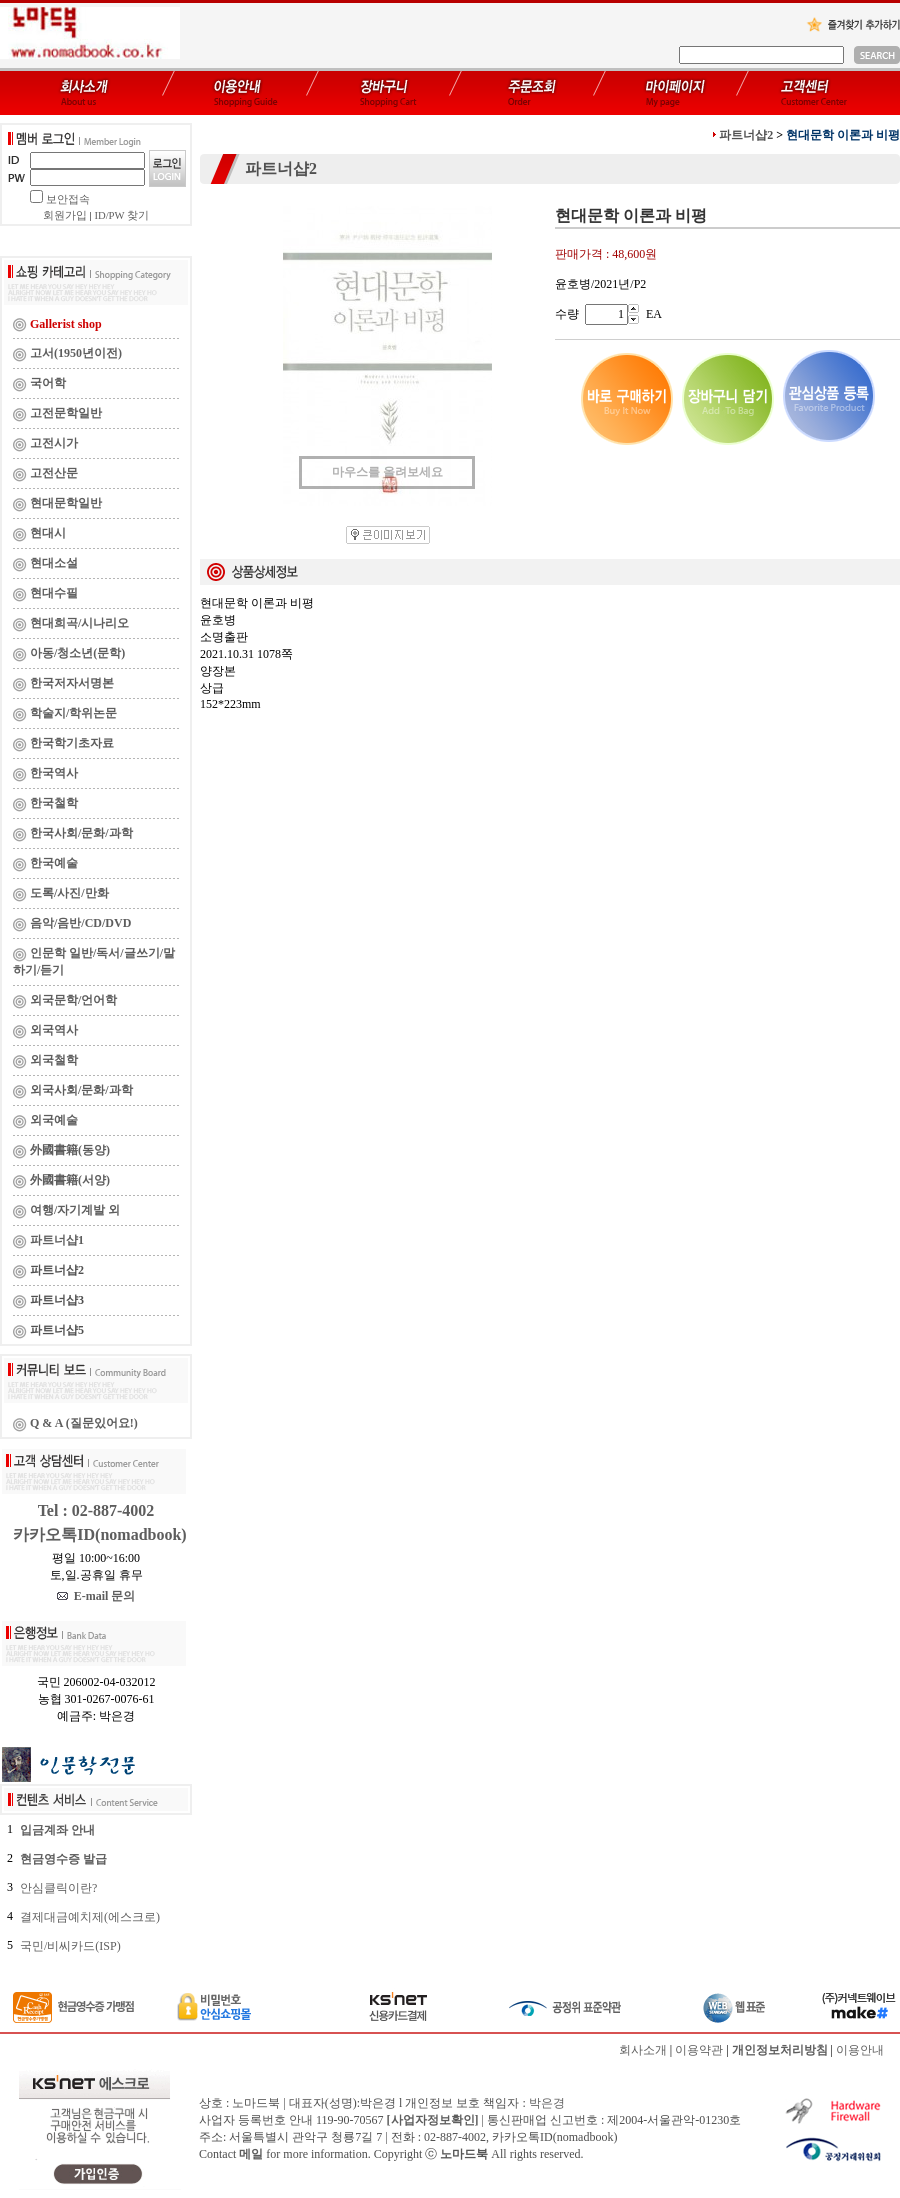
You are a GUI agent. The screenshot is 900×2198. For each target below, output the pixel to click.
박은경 (547, 2103)
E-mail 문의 (96, 1596)
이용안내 (860, 2050)
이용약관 (699, 2050)
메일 (251, 2154)
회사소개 (643, 2050)
